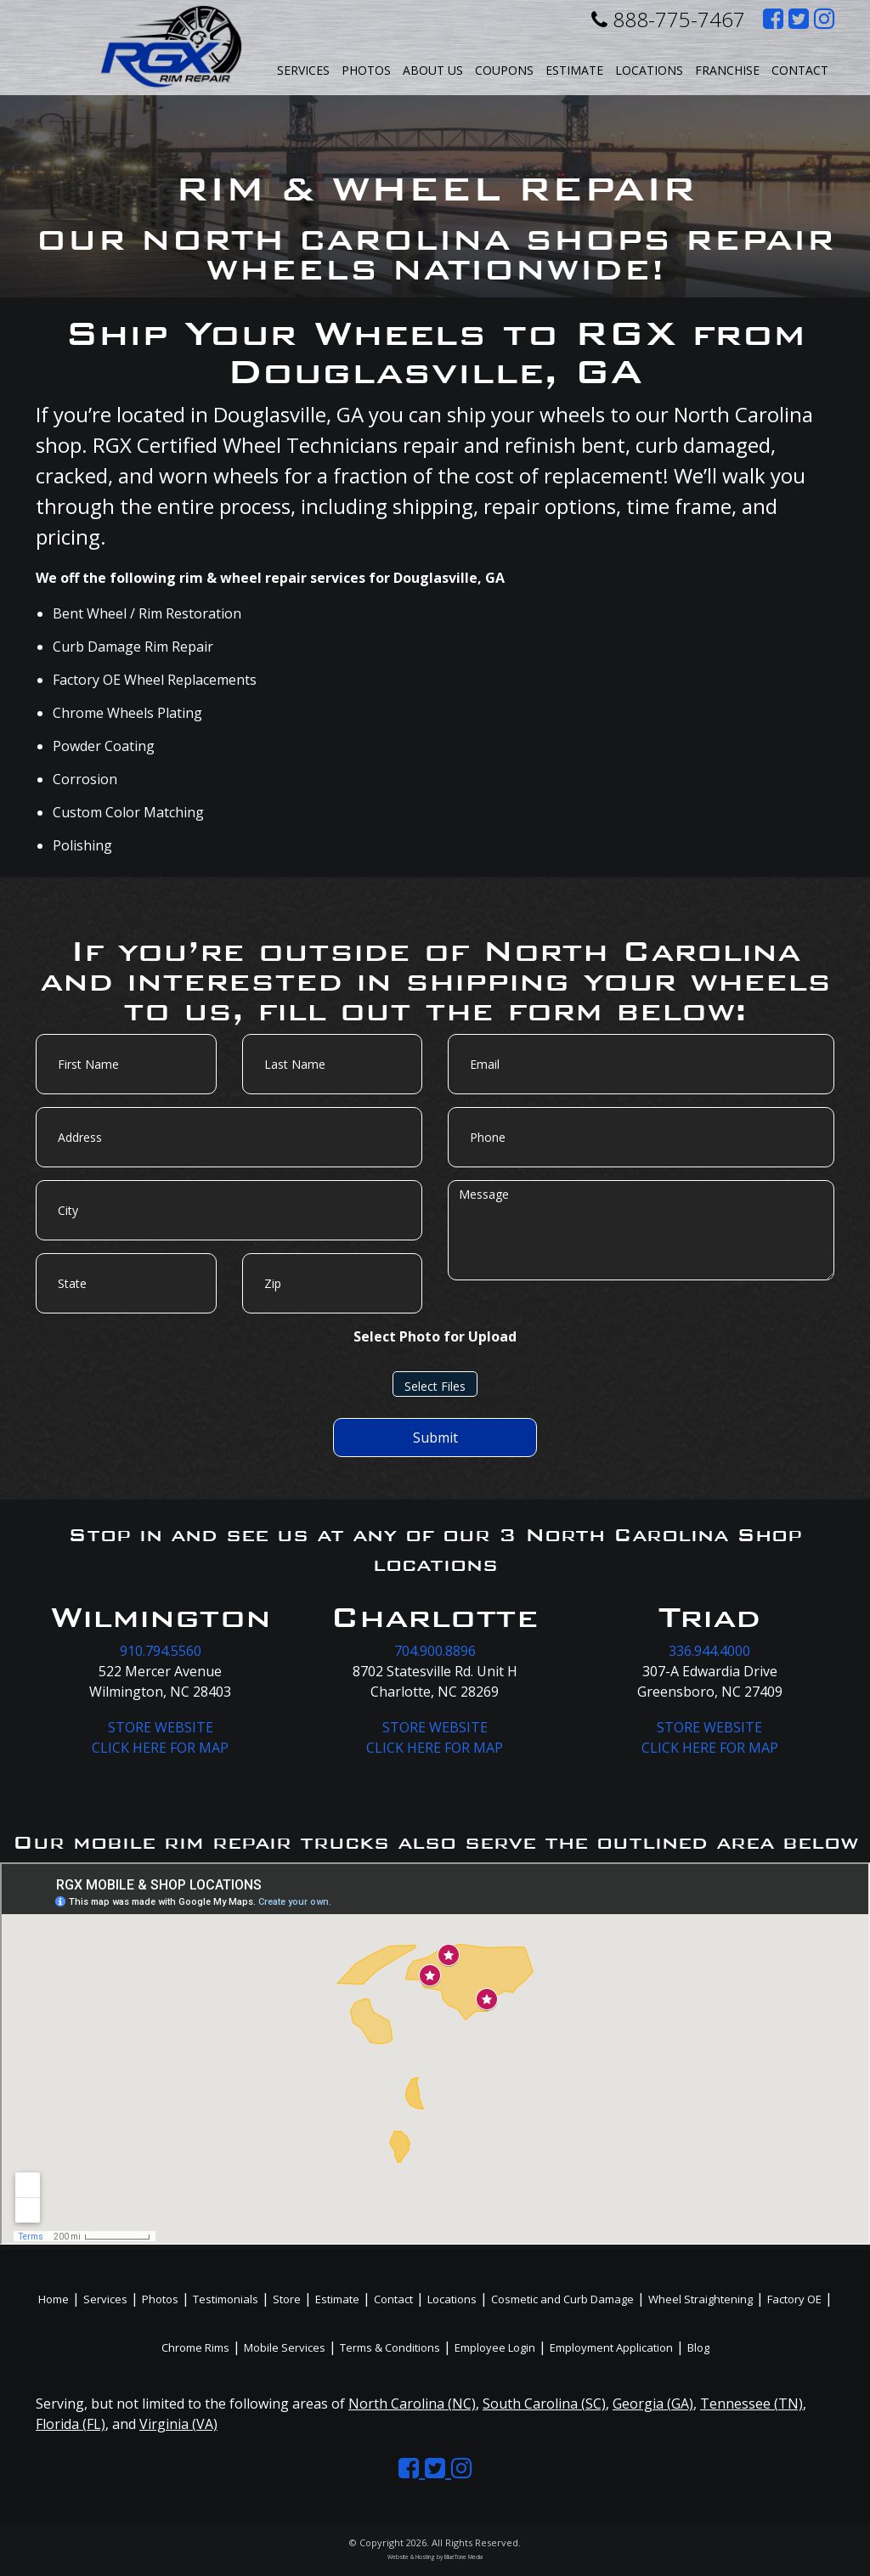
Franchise (727, 70)
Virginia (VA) (178, 2424)
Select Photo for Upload (435, 1336)
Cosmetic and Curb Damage (562, 2299)
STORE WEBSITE (160, 1727)
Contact (799, 70)
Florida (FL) (70, 2424)
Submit (435, 1437)
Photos (366, 70)
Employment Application (611, 2347)
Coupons (504, 70)
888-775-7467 (668, 19)
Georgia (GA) (653, 2403)
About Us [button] (433, 70)
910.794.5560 (160, 1650)
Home (53, 2299)
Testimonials (225, 2299)
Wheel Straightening (700, 2299)
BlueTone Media (463, 2557)
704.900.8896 (435, 1650)
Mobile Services (284, 2347)
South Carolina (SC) (544, 2403)
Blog (698, 2347)
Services (303, 70)
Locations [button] (649, 70)
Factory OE (794, 2299)
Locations (452, 2299)
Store (287, 2299)
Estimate (574, 70)
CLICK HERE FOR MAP (160, 1747)
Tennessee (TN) (751, 2403)
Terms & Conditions (390, 2347)
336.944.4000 (709, 1650)
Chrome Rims (195, 2347)
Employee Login (495, 2347)
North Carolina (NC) (412, 2403)
